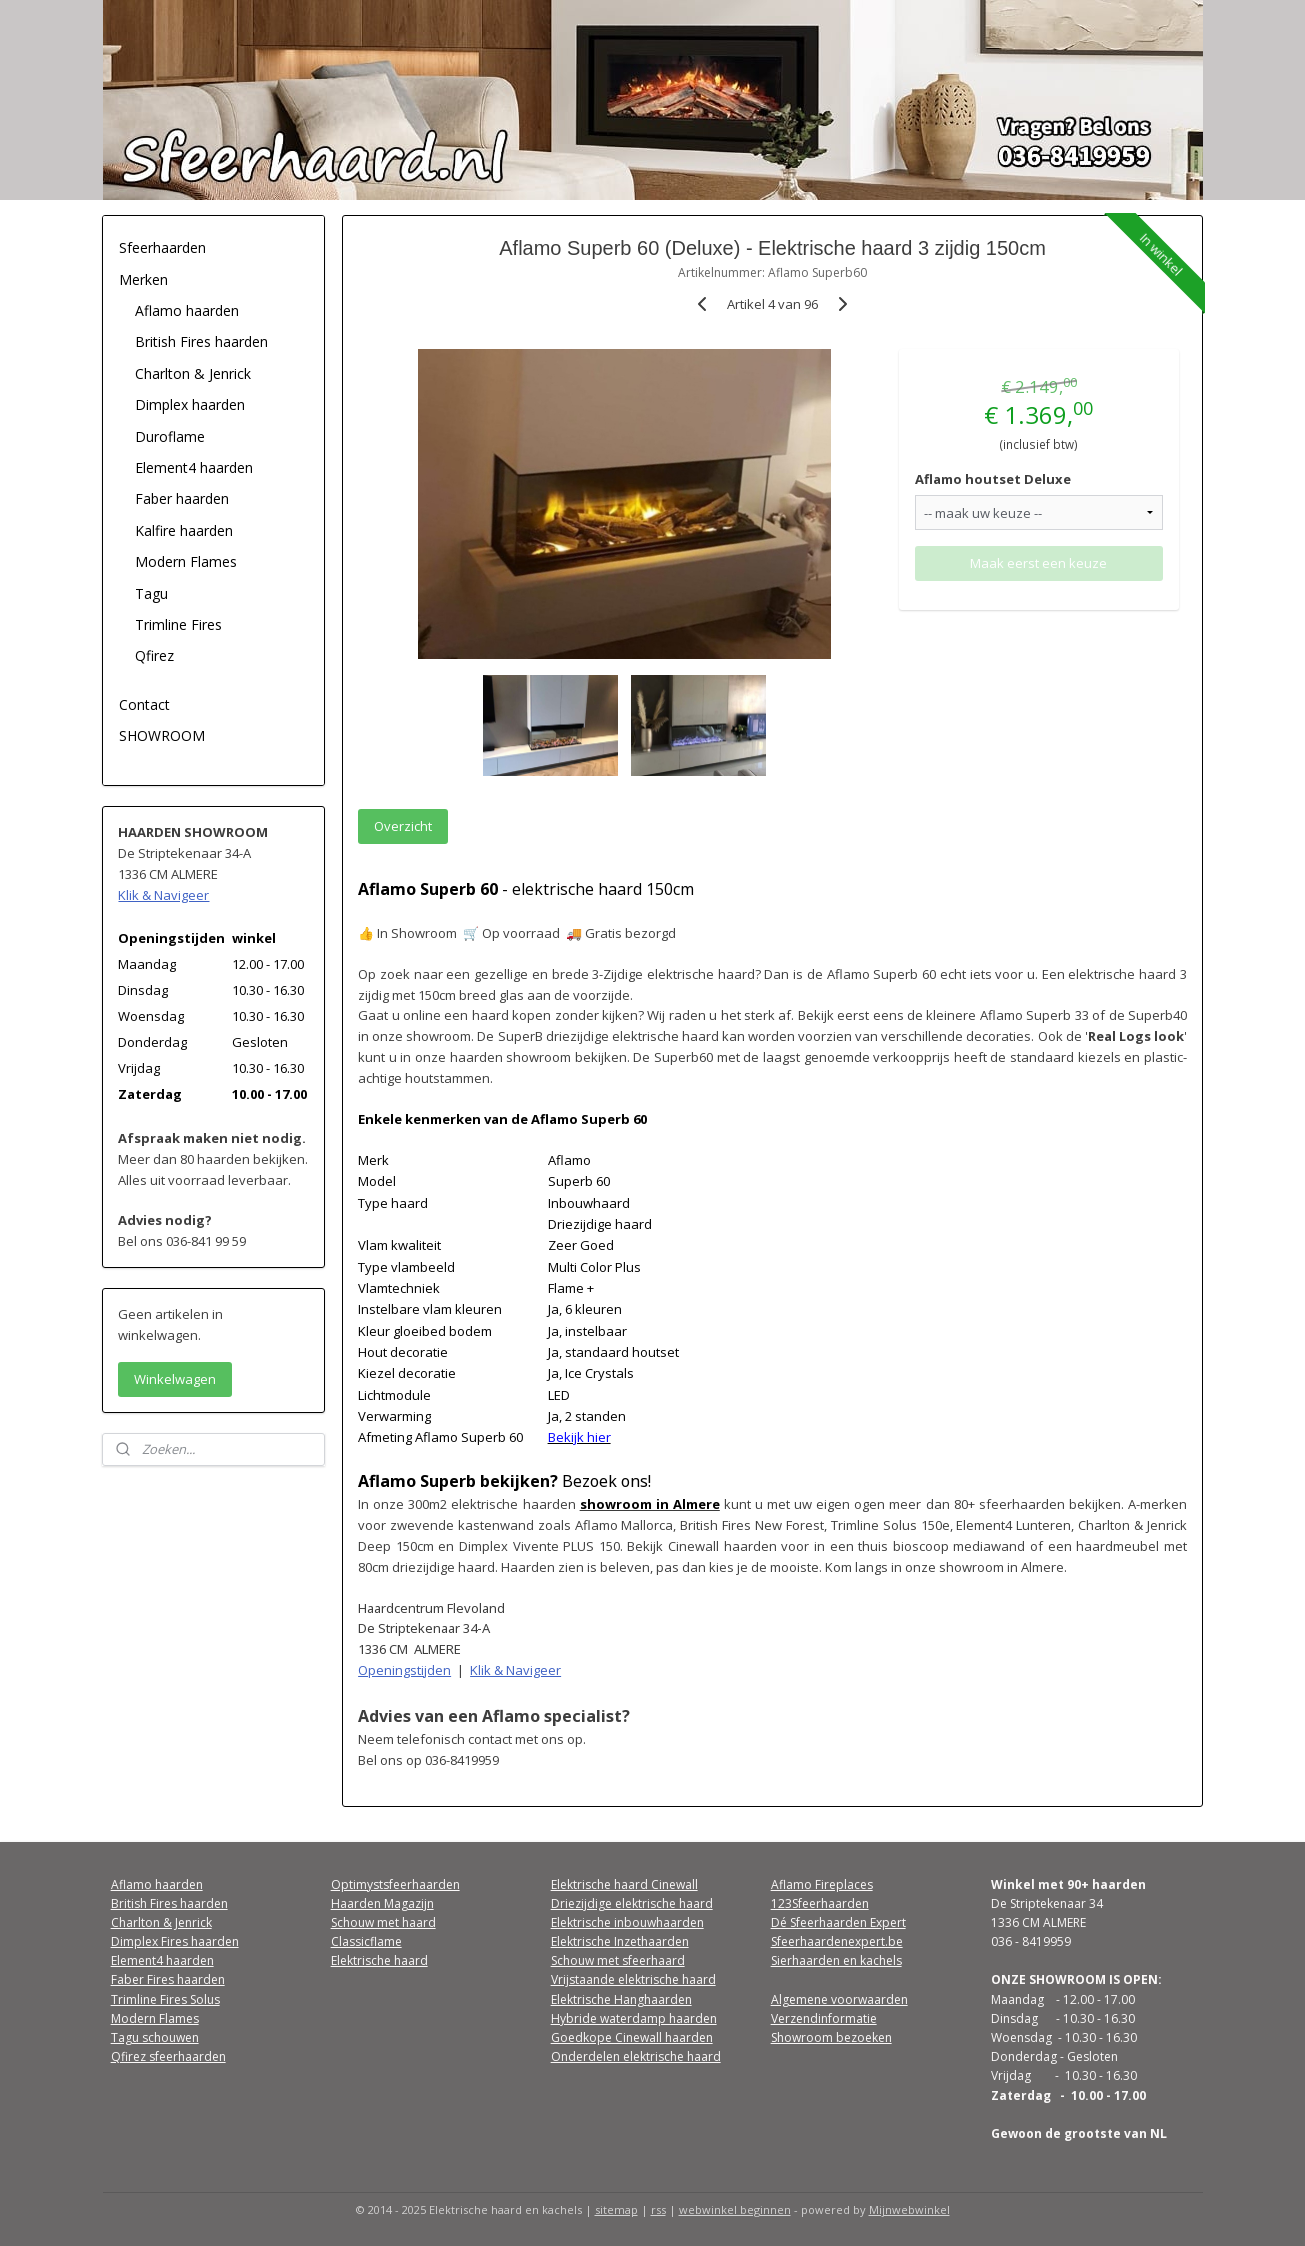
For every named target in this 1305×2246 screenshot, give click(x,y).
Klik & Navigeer (515, 1670)
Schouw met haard (383, 1922)
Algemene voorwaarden (839, 1999)
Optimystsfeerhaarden (395, 1884)
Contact (144, 704)
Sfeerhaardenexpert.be (837, 1941)
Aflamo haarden (187, 310)
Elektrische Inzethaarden (620, 1941)
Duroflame (170, 436)
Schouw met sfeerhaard (618, 1960)
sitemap (616, 2209)
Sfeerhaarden (162, 247)
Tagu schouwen (155, 2037)
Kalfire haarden (184, 530)
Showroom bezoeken (831, 2037)
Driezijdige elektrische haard (632, 1903)
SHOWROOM (162, 735)
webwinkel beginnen (735, 2209)
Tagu (151, 593)
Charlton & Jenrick (193, 373)
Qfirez (154, 655)
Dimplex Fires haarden (175, 1941)
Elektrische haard (379, 1960)
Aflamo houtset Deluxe (993, 479)
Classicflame (366, 1941)
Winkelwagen (175, 1379)
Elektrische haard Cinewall (624, 1884)
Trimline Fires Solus (165, 1999)
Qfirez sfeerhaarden (168, 2056)
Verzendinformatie (824, 2018)
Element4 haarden (194, 467)
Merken (143, 279)
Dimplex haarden (190, 404)
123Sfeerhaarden (820, 1903)
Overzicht (403, 826)
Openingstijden (404, 1670)
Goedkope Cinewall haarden (632, 2037)
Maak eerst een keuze (1038, 563)
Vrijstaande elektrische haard (633, 1979)
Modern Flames (186, 561)
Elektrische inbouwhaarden (627, 1922)
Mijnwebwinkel (909, 2209)
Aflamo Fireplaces (822, 1884)
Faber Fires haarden (168, 1979)
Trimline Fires (178, 624)
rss (658, 2209)
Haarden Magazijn (382, 1903)
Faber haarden (182, 498)
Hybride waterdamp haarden (634, 2018)
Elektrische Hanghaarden (621, 1999)
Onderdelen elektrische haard (636, 2056)
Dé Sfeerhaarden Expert (838, 1922)
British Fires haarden (201, 341)
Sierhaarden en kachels (836, 1960)
